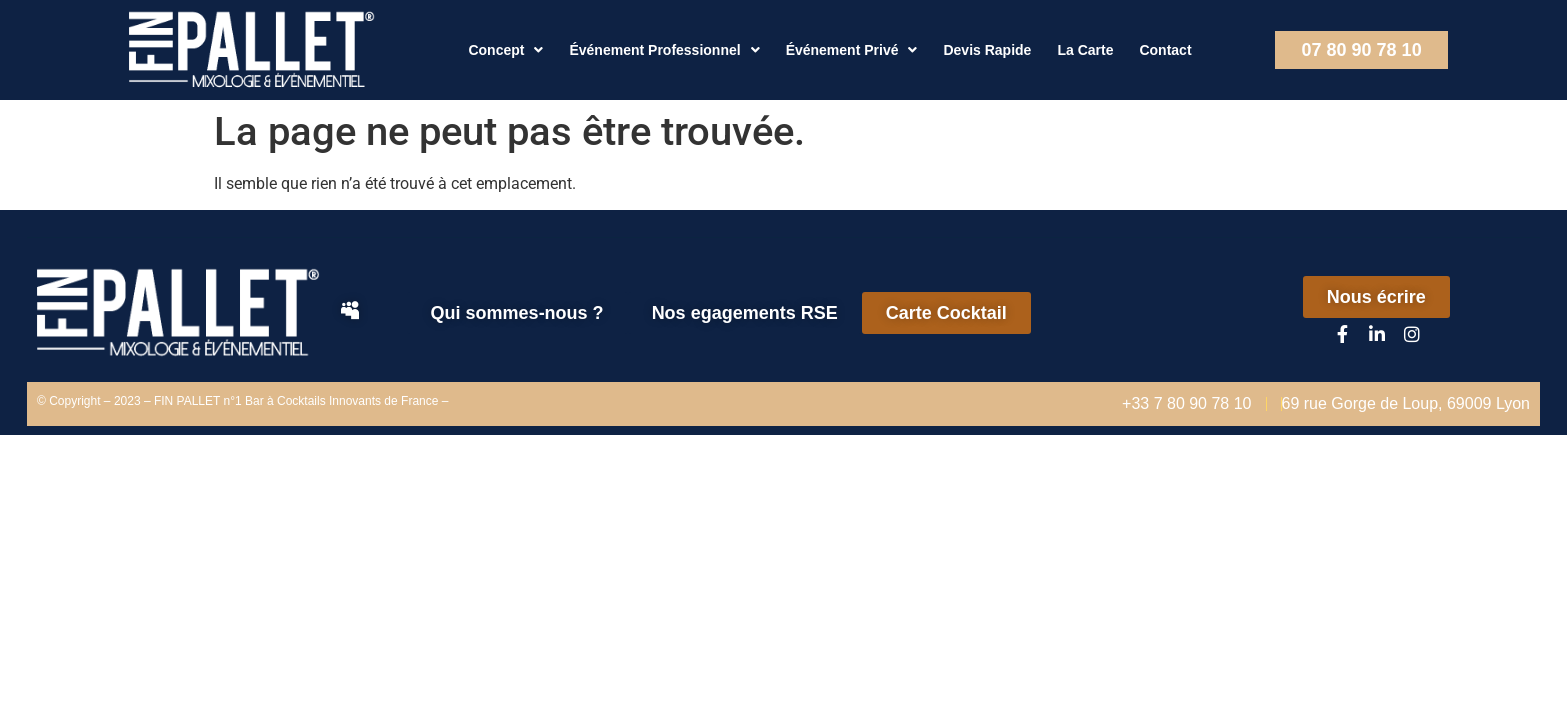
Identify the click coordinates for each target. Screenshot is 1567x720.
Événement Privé (852, 50)
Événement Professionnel (664, 50)
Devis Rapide (987, 50)
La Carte (1085, 50)
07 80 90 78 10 (1362, 50)
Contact (1165, 50)
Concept (505, 50)
